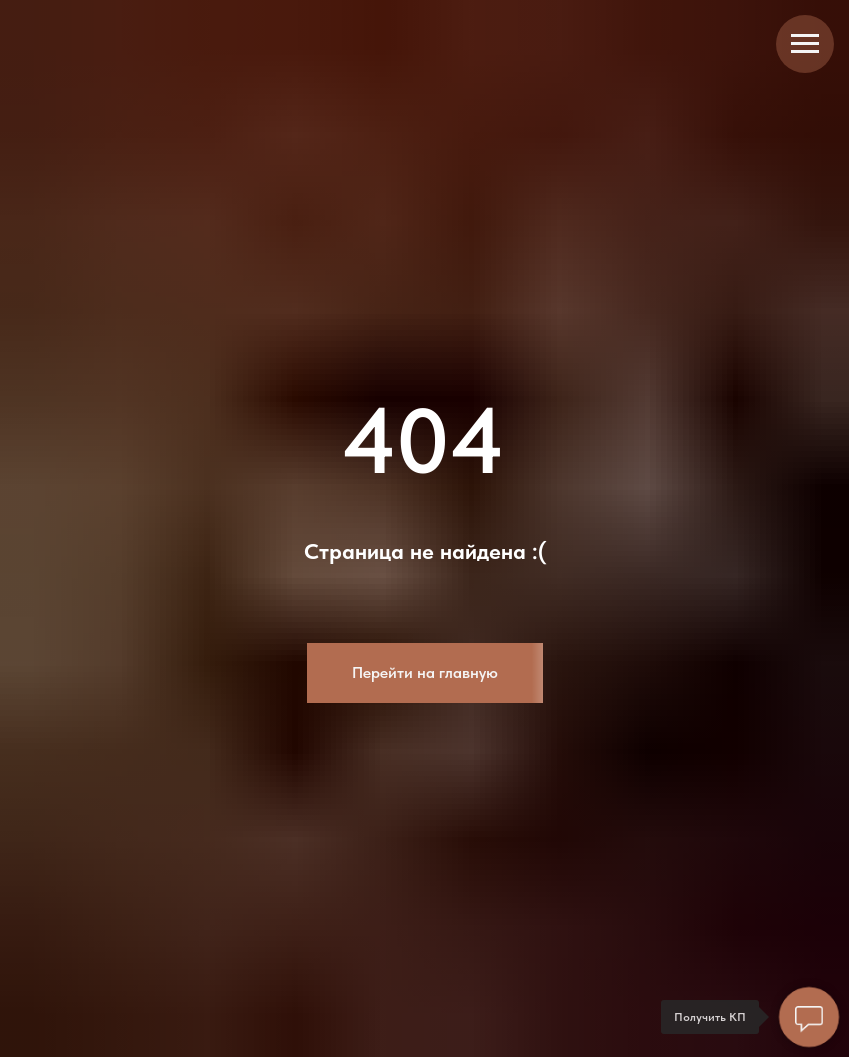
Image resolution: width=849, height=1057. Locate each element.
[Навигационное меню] (805, 44)
